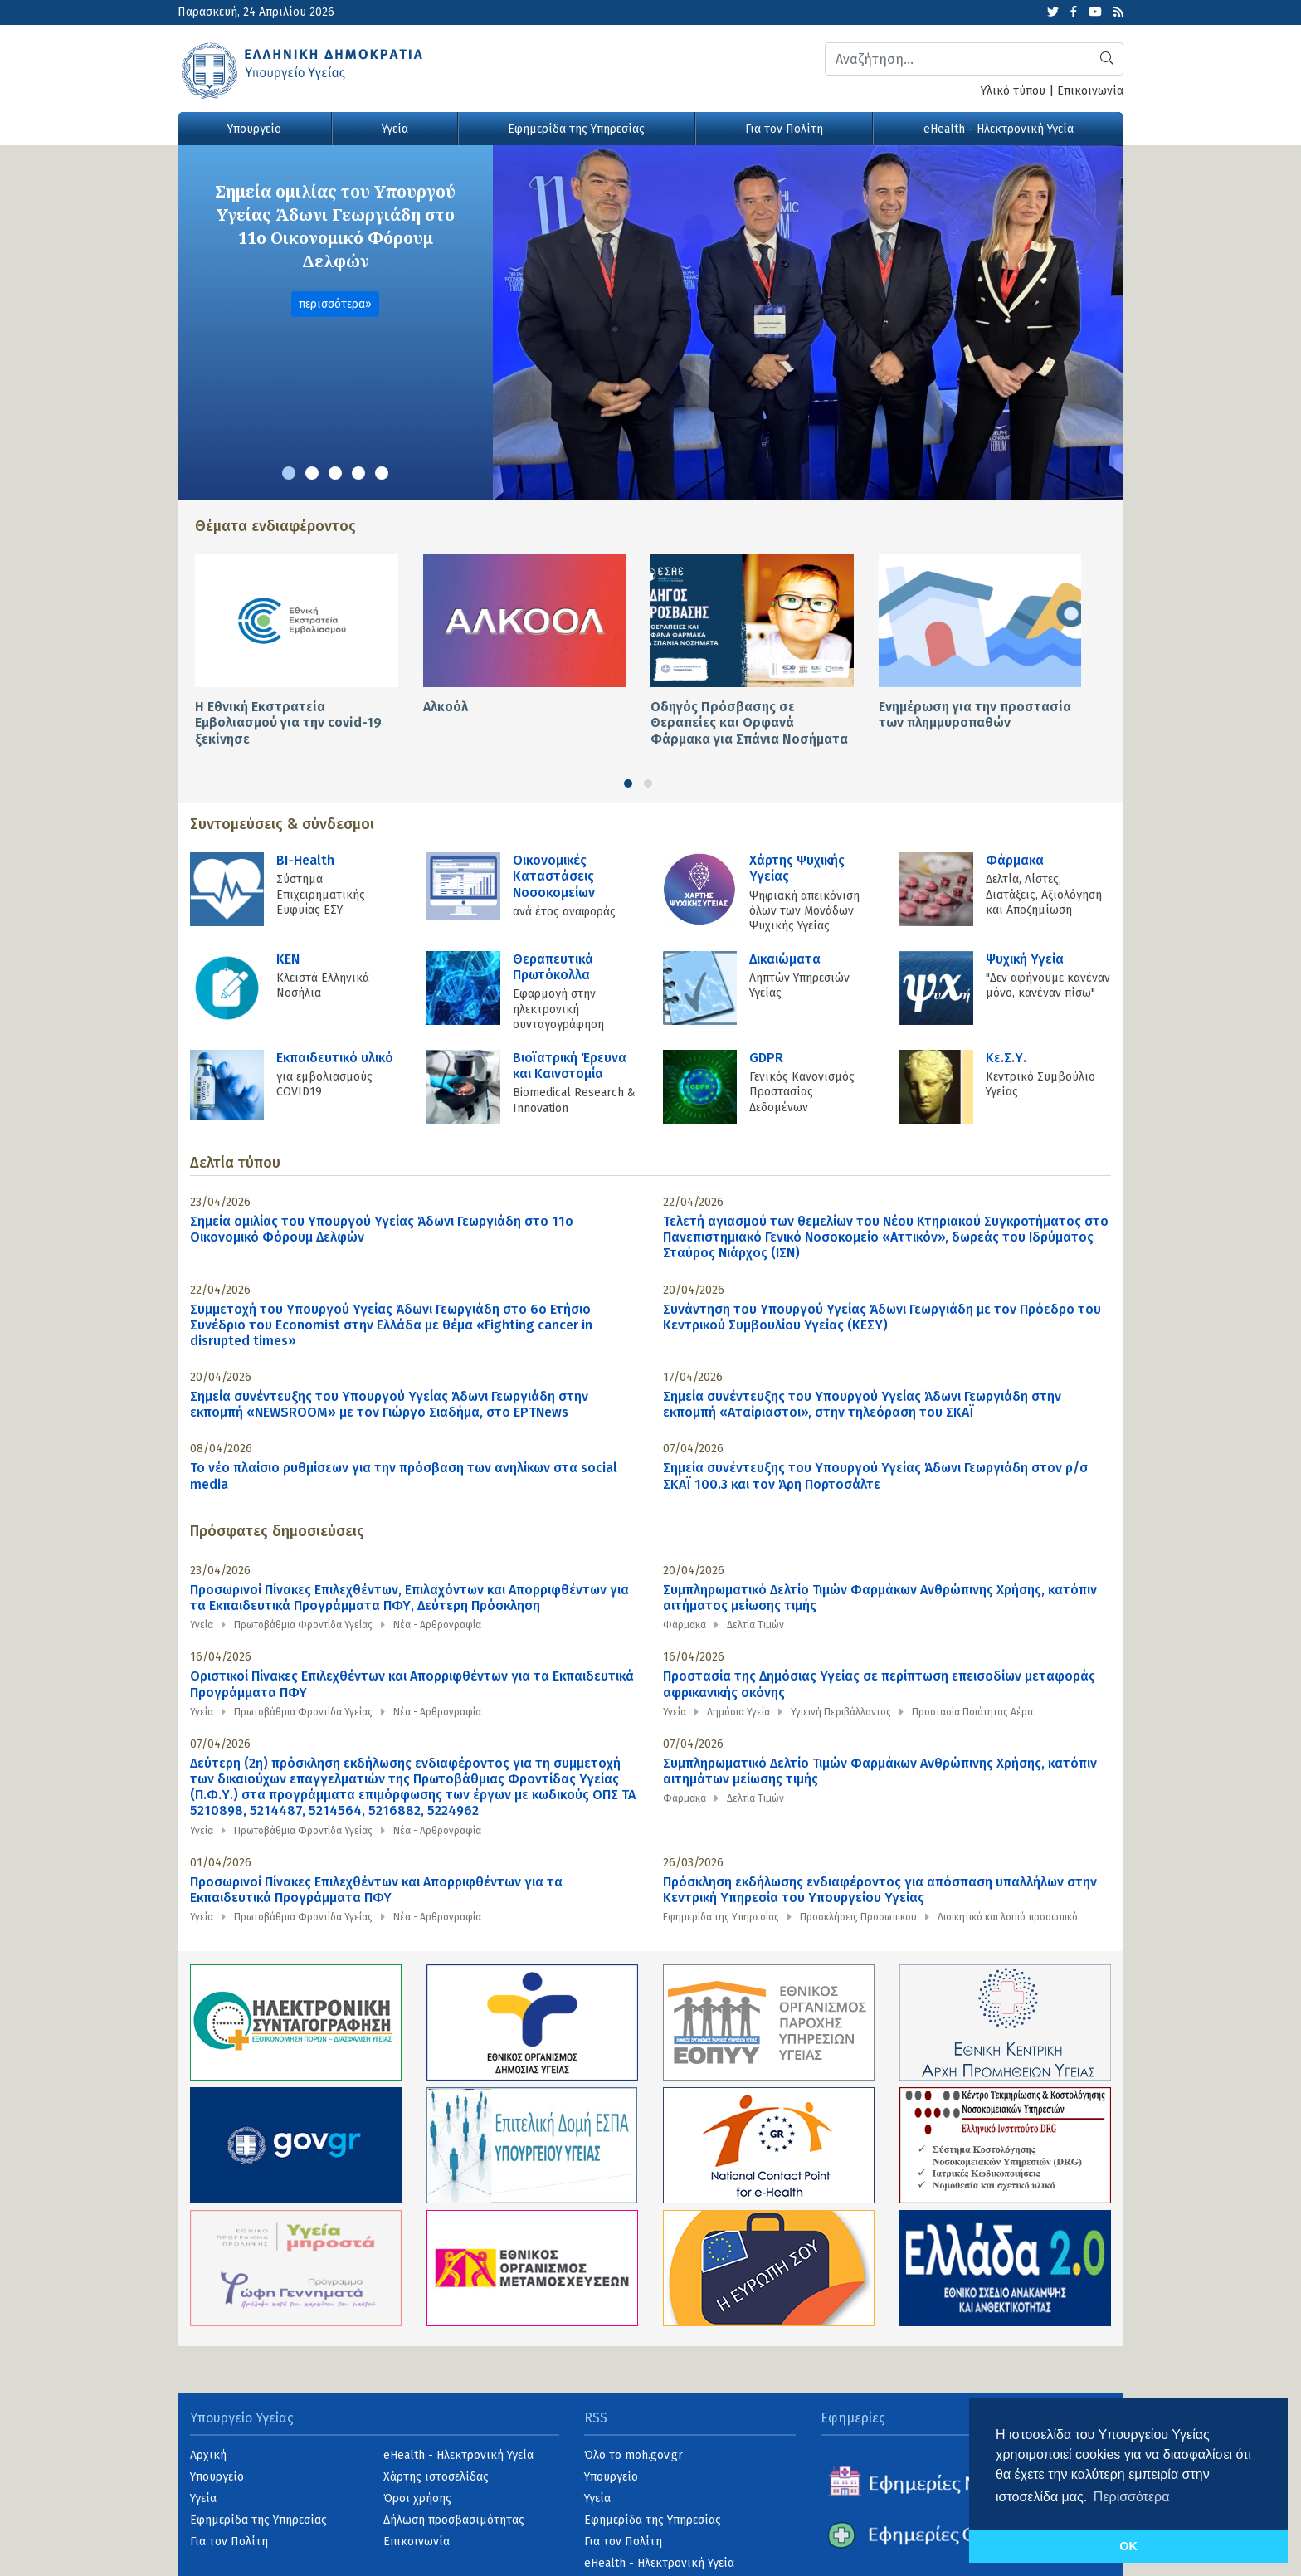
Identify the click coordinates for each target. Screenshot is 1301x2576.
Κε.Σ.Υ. (1006, 1058)
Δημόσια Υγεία (738, 1712)
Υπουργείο (254, 129)
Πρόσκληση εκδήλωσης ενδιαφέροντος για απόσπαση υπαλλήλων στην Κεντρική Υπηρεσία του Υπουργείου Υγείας (880, 1889)
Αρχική (208, 2455)
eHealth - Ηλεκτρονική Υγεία (998, 129)
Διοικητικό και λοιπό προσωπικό (1008, 1917)
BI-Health (305, 860)
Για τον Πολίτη (784, 129)
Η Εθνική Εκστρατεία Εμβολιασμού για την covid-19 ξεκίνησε (288, 722)
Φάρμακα (1015, 860)
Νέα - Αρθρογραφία (437, 1625)
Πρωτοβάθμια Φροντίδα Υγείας (303, 1625)
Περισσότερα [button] (1132, 2497)
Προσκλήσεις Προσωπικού (858, 1917)
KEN (288, 959)
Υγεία (395, 129)
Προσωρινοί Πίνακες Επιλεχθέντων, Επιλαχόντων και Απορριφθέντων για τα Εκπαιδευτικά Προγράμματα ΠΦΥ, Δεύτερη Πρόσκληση (409, 1597)
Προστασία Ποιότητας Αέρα (972, 1712)
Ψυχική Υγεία (1025, 959)
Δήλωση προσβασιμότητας (453, 2520)
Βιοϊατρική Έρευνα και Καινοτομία (569, 1065)
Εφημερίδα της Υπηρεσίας (576, 129)
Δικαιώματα (785, 959)
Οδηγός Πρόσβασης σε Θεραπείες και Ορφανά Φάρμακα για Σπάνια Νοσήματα (749, 722)
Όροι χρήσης (417, 2498)
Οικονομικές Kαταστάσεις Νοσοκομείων (554, 876)
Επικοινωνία (1090, 91)
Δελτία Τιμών (755, 1625)
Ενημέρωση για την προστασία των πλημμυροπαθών (975, 714)
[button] (288, 473)
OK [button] (1128, 2546)
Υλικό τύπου (1013, 91)
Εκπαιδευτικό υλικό (334, 1058)
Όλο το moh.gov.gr (633, 2455)
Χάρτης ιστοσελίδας (436, 2477)
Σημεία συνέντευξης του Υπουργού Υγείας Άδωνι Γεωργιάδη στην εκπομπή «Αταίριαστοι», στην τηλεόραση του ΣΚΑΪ (862, 1404)
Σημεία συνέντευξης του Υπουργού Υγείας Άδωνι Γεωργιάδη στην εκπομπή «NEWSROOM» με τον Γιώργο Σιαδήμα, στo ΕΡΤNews (389, 1404)
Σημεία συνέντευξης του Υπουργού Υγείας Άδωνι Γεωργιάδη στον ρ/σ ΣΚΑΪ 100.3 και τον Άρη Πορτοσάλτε (875, 1475)
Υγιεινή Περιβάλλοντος (841, 1712)
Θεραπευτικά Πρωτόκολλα (553, 967)
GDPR (766, 1058)
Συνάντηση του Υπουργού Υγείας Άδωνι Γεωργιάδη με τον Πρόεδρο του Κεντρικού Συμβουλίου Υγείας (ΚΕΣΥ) (882, 1317)
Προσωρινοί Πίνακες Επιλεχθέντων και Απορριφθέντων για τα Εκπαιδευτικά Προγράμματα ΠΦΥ (376, 1889)
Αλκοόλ (445, 707)
